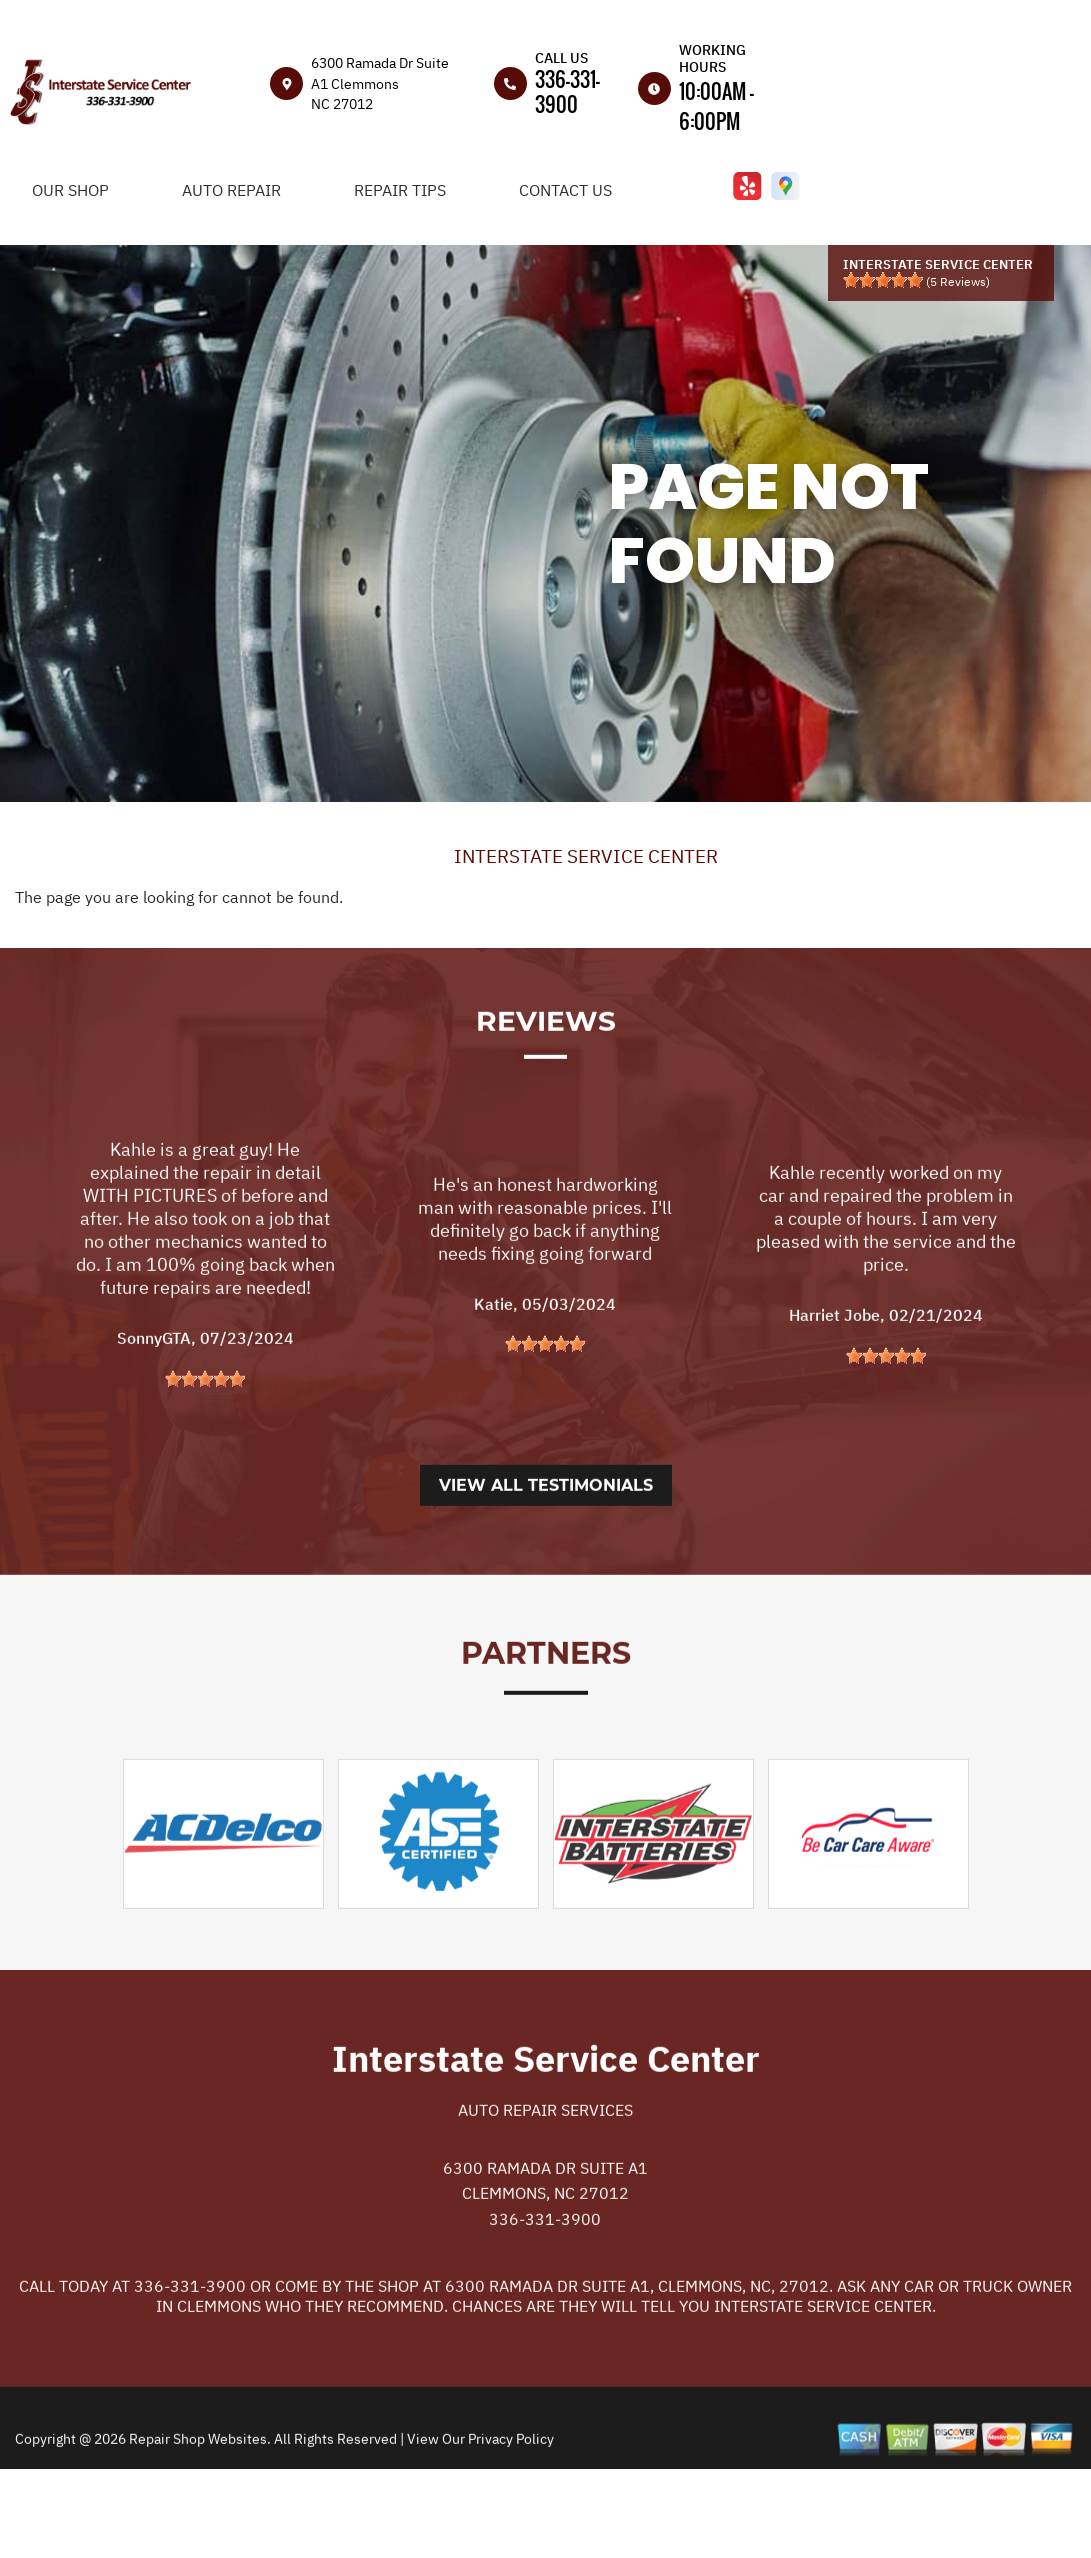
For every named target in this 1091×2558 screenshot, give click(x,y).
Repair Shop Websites (196, 2521)
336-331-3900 (567, 91)
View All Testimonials (546, 1567)
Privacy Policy (511, 2521)
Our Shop (70, 190)
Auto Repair (231, 190)
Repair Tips (400, 190)
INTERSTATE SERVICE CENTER (586, 856)
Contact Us (565, 190)
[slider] (883, 280)
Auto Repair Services (545, 2192)
